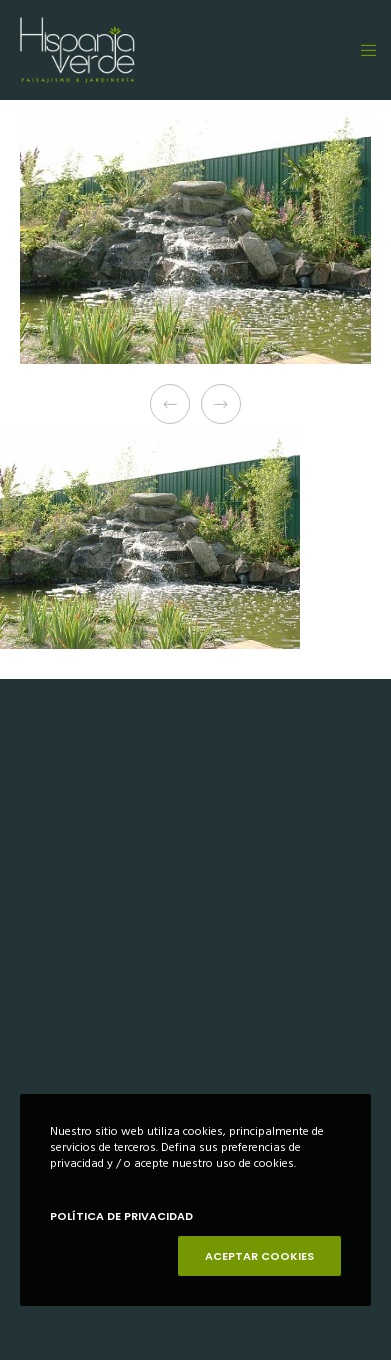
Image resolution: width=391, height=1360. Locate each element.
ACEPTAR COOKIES (259, 1256)
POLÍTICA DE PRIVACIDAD (121, 1216)
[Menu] (362, 50)
